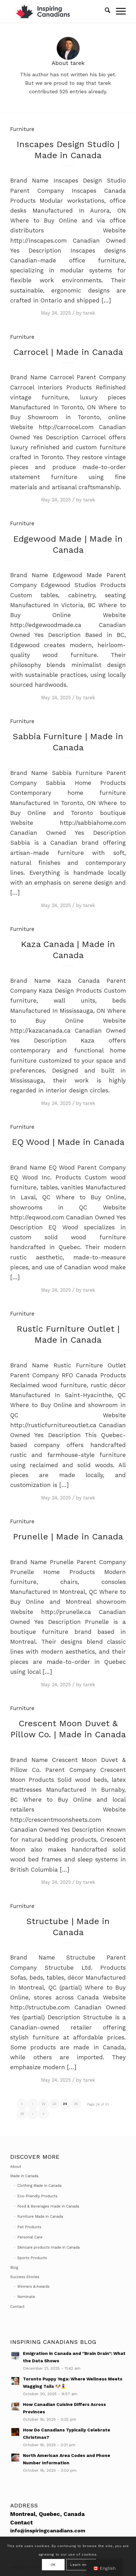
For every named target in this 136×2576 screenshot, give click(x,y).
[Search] (104, 11)
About (15, 2166)
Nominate (26, 2297)
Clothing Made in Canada (39, 2185)
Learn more (81, 2565)
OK (53, 2565)
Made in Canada (24, 2176)
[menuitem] (104, 11)
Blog (14, 2267)
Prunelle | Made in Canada (68, 1536)
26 (22, 2114)
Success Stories (24, 2277)
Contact (17, 2306)
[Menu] (118, 11)
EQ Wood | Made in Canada (68, 1142)
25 (76, 2104)
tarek (89, 313)
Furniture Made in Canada (40, 2216)
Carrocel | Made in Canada (68, 352)
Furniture (22, 129)
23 (54, 2104)
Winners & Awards (33, 2286)
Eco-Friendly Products (37, 2196)
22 (44, 2104)
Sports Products (32, 2258)
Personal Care (29, 2237)
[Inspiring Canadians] (56, 11)
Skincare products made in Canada (48, 2247)
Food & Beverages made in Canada (48, 2206)
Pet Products (29, 2227)
